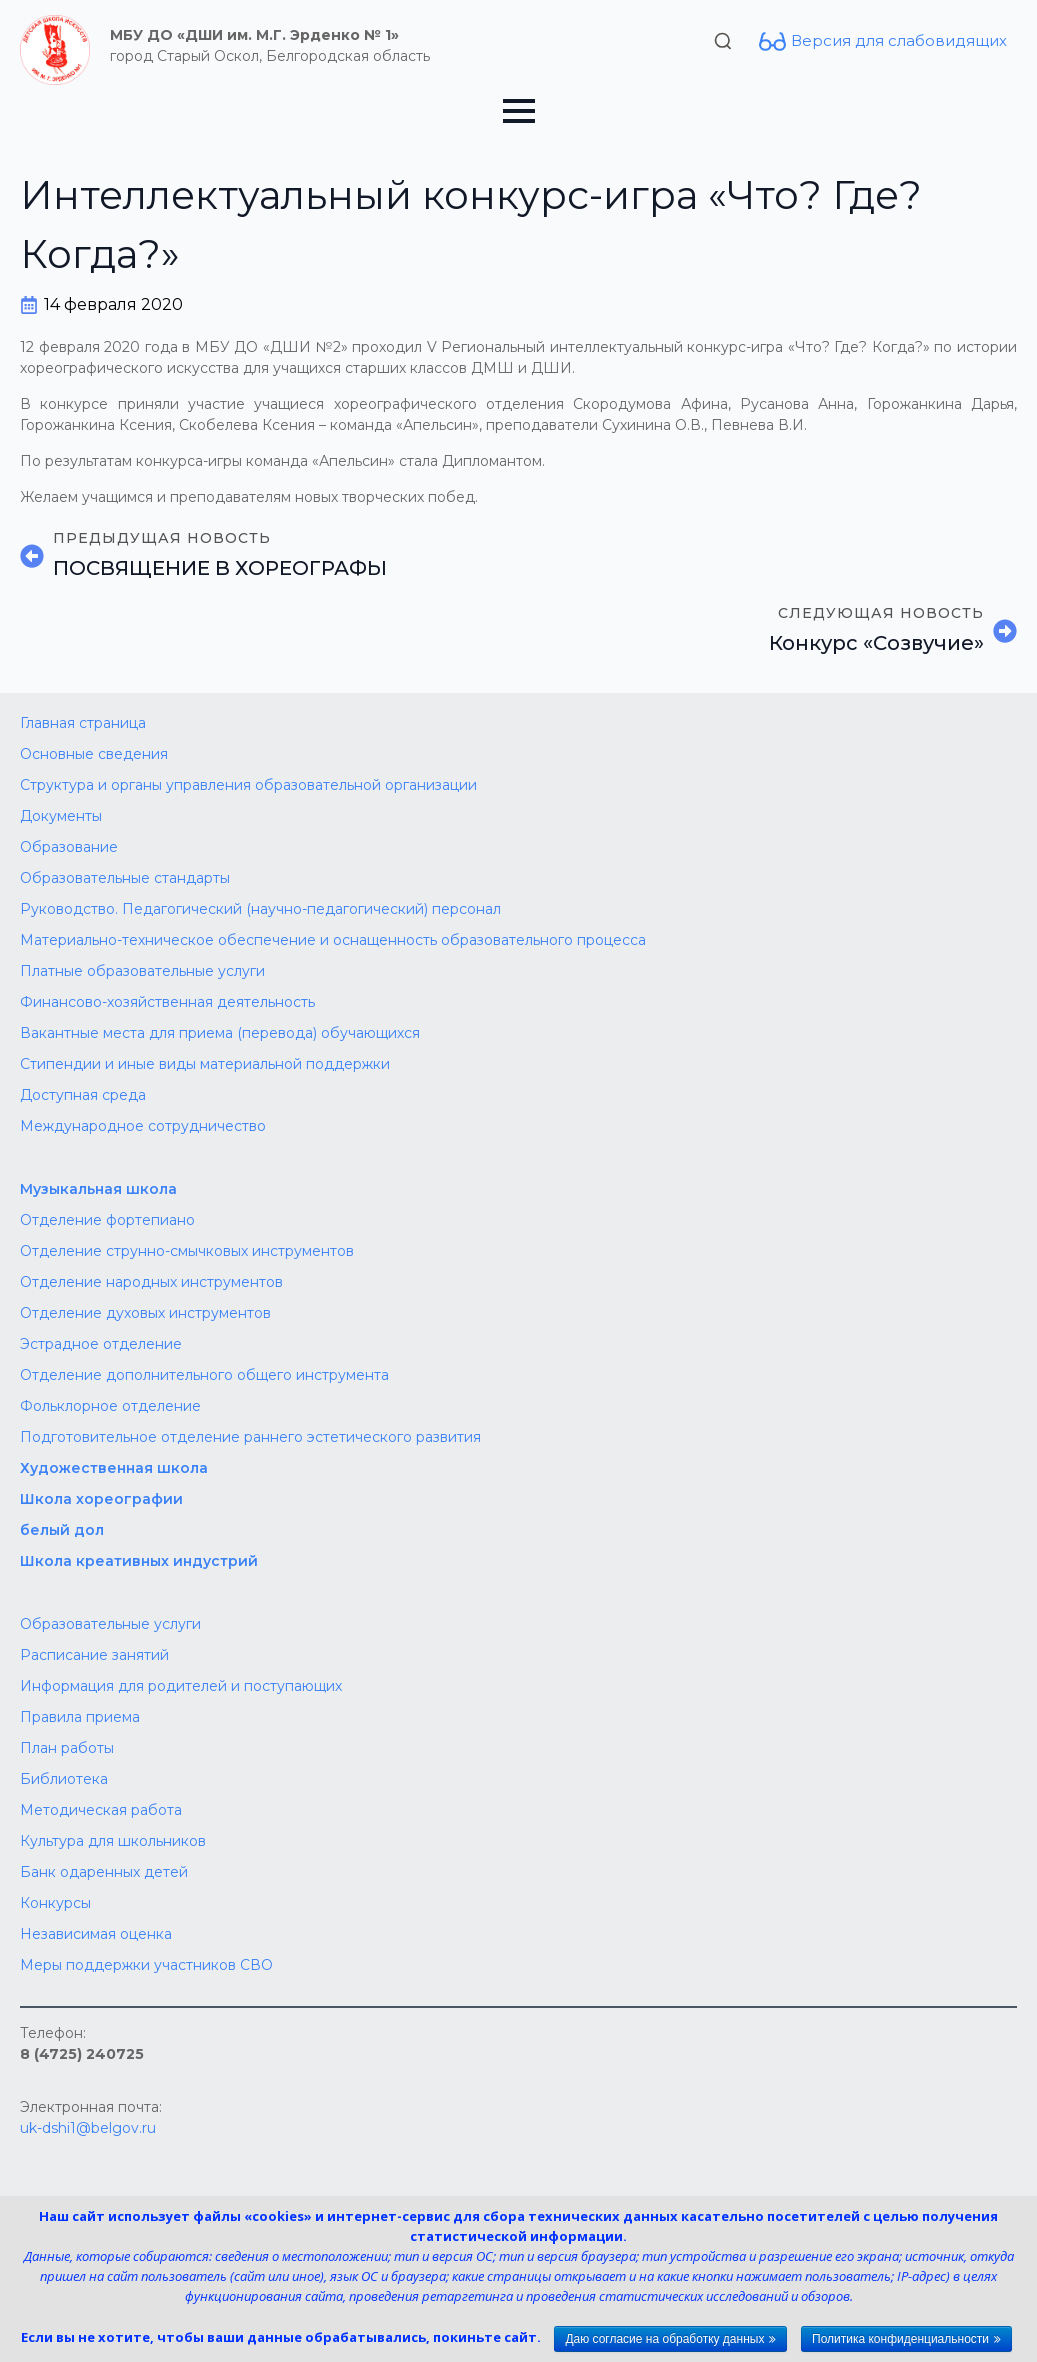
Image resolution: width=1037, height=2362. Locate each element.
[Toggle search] (723, 41)
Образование (69, 847)
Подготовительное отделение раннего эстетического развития (250, 1437)
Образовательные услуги (110, 1624)
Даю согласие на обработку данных (664, 2339)
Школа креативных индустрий (139, 1561)
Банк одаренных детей (104, 1872)
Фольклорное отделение (110, 1406)
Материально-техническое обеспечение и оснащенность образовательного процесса (333, 940)
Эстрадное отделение (101, 1344)
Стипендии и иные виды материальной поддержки (205, 1064)
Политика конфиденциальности (900, 2339)
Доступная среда (83, 1095)
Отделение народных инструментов (151, 1282)
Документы (61, 816)
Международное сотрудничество (143, 1126)
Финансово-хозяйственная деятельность (167, 1002)
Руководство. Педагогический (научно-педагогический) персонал (260, 909)
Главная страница (83, 723)
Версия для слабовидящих (899, 40)
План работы (67, 1748)
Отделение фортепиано (107, 1220)
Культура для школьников (113, 1841)
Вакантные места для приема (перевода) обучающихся (220, 1033)
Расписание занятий (94, 1655)
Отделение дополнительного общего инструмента (204, 1375)
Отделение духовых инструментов (145, 1313)
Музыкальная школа (98, 1189)
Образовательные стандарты (125, 878)
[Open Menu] (519, 111)
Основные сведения (94, 754)
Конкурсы (55, 1903)
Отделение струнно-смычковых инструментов (187, 1251)
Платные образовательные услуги (142, 971)
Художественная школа (114, 1468)
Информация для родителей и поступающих (181, 1686)
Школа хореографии (101, 1499)
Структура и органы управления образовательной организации (248, 785)
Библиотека (64, 1779)
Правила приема (80, 1717)
